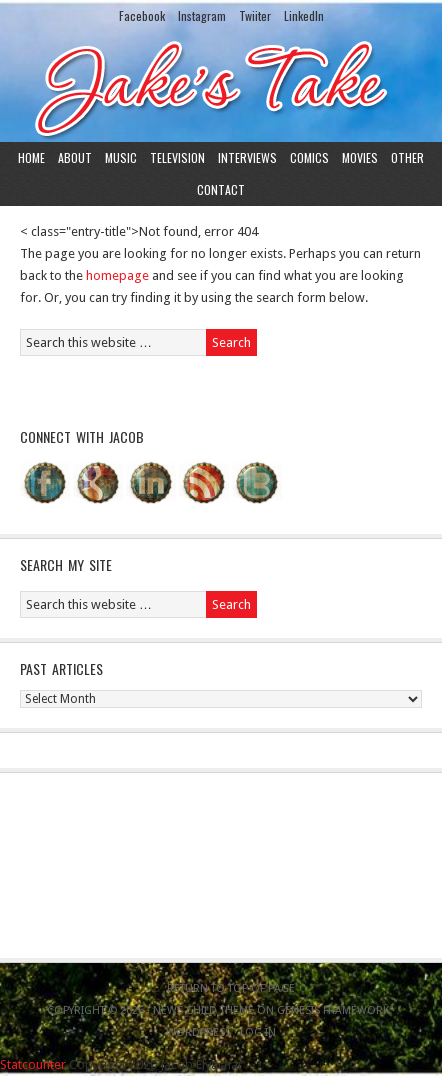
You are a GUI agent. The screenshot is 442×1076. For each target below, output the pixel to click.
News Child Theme (203, 1010)
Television (177, 157)
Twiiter (255, 15)
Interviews (247, 157)
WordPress (198, 1032)
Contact (221, 189)
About (75, 157)
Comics (309, 157)
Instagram (202, 15)
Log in (258, 1032)
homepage (117, 275)
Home (31, 157)
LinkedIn (304, 15)
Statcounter (33, 1064)
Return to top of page (231, 988)
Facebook (142, 15)
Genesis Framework (333, 1010)
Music (121, 157)
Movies (360, 157)
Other (407, 157)
